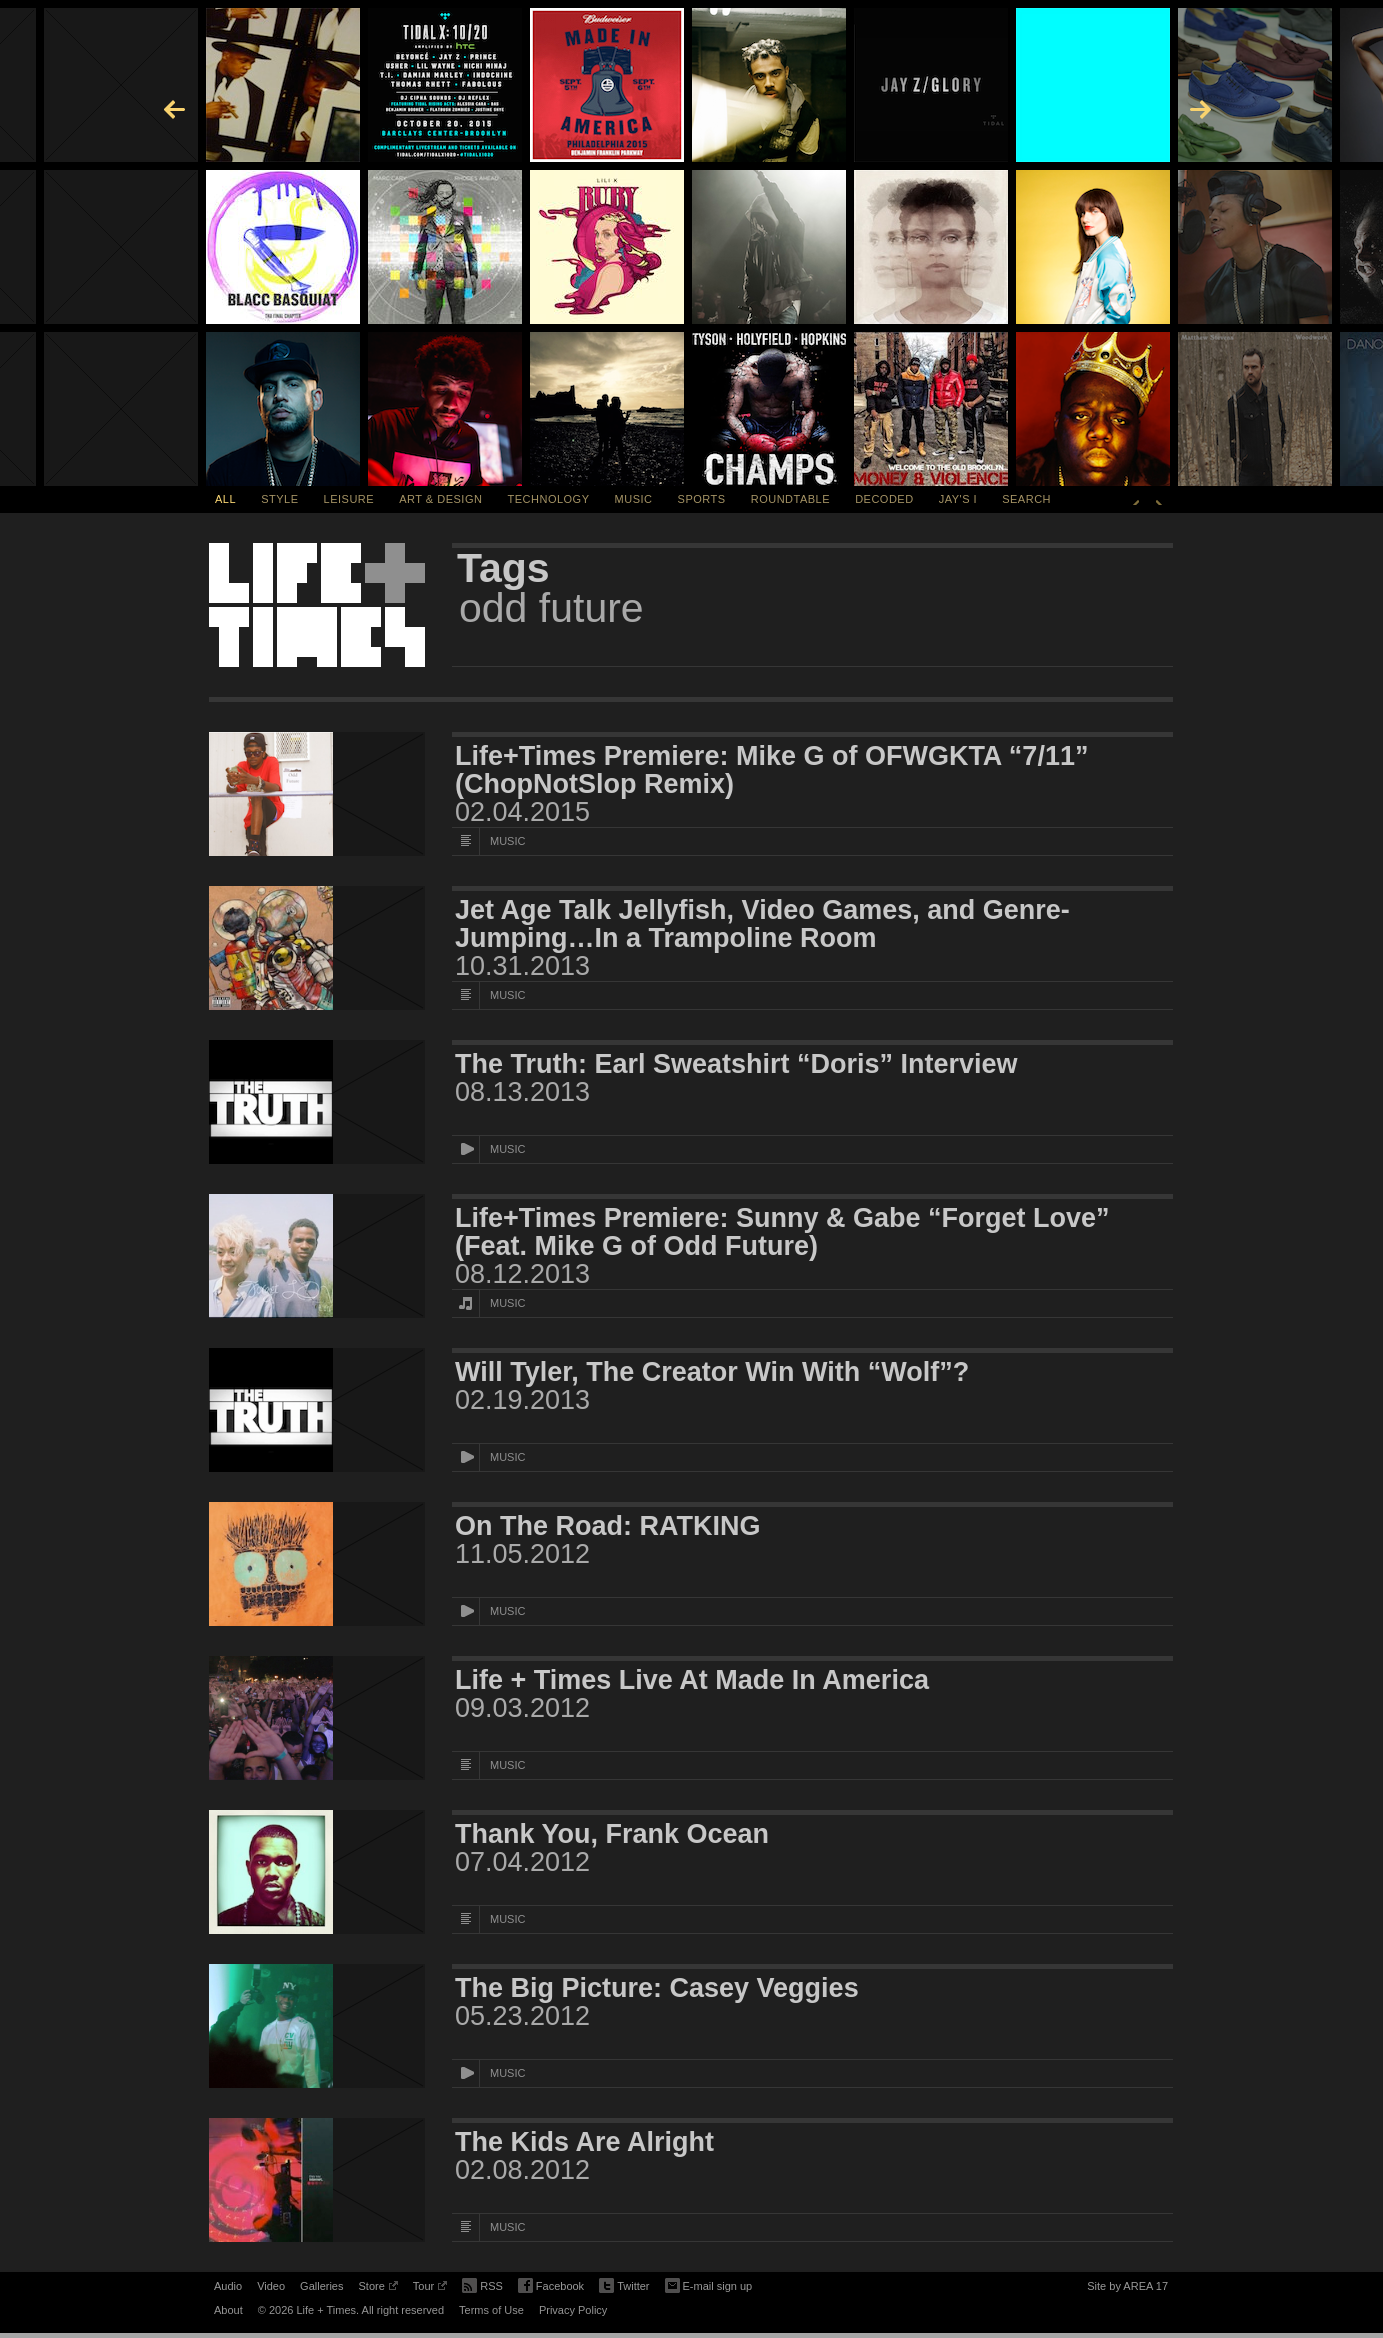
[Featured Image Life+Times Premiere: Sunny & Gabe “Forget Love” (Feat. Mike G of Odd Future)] (317, 1256)
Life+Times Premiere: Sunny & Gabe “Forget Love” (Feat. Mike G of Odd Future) (782, 1232)
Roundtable (790, 499)
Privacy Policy (573, 2310)
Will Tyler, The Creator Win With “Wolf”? (712, 1372)
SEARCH (1026, 499)
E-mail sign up (709, 2284)
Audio (228, 2286)
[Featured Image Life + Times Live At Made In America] (317, 1718)
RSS (482, 2284)
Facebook (551, 2286)
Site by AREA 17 (1127, 2289)
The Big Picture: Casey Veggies (657, 1988)
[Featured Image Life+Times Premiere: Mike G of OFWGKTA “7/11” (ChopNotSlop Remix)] (317, 794)
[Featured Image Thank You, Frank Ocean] (317, 1872)
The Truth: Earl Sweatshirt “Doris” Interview (736, 1064)
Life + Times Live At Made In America (692, 1680)
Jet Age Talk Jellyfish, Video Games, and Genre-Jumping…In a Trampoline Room (762, 924)
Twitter (624, 2286)
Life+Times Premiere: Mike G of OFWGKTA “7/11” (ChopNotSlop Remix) (771, 770)
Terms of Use (491, 2310)
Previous (1136, 499)
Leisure (349, 499)
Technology (549, 499)
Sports (702, 499)
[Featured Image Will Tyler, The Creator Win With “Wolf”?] (317, 1410)
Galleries (321, 2286)
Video (271, 2286)
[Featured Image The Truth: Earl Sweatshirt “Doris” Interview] (317, 1102)
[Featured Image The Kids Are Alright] (317, 2180)
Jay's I (958, 499)
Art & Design (440, 499)
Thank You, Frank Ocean (612, 1834)
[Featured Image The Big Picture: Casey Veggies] (317, 2026)
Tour (430, 2289)
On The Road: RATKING (607, 1526)
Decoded (884, 499)
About (228, 2310)
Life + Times (317, 605)
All (225, 499)
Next (1159, 499)
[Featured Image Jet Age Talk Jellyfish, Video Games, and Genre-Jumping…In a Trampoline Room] (317, 948)
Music (634, 499)
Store (377, 2289)
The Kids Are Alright (584, 2142)
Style (279, 499)
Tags (503, 568)
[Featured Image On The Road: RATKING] (317, 1564)
